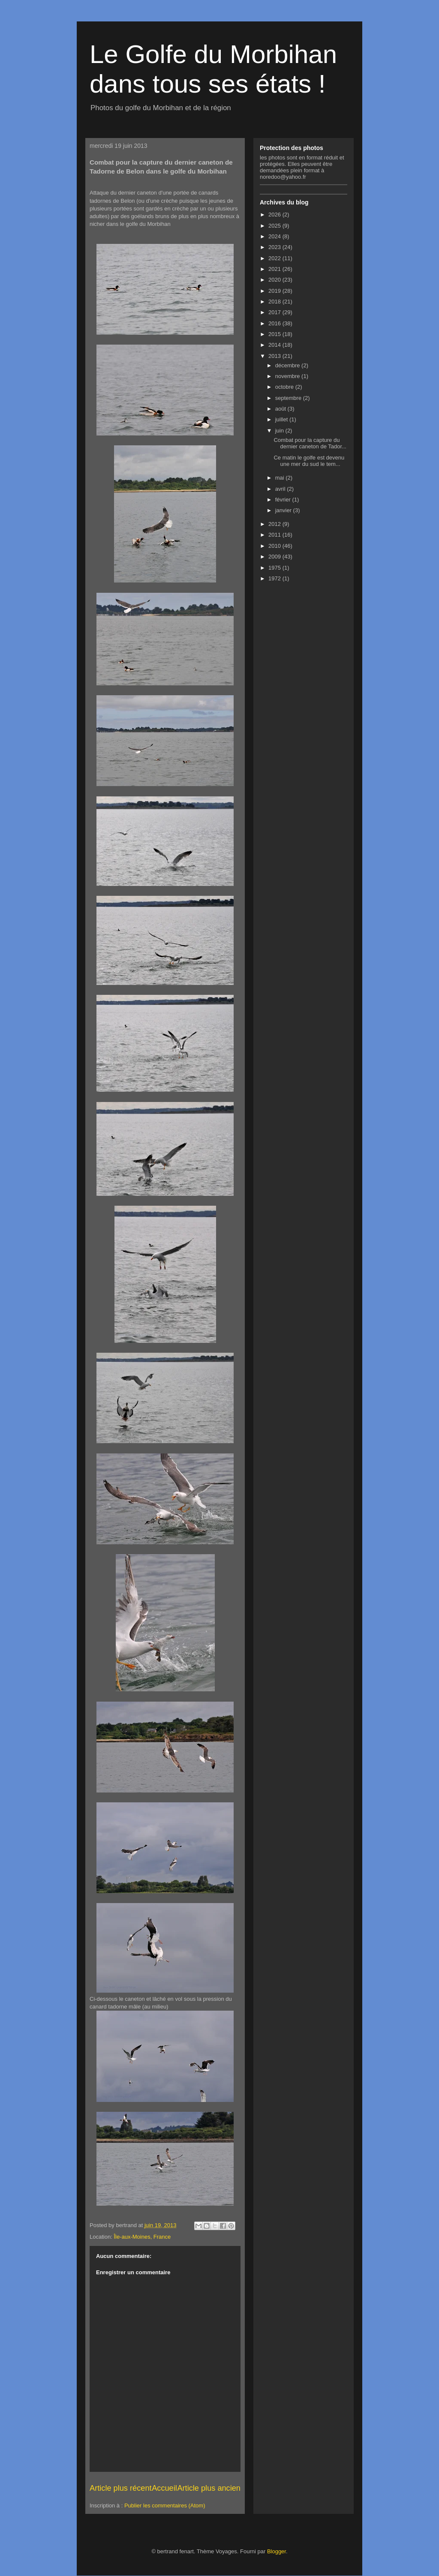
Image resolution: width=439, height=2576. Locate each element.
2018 (275, 301)
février (283, 499)
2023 (275, 247)
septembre (289, 398)
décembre (288, 365)
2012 (275, 524)
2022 (275, 258)
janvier (284, 510)
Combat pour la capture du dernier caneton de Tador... (310, 443)
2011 (275, 534)
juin (280, 430)
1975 (275, 567)
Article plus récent (121, 2488)
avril (281, 489)
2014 (275, 345)
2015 (275, 334)
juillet (282, 419)
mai (280, 477)
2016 (275, 323)
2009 (275, 556)
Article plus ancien (209, 2488)
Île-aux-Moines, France (142, 2237)
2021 (275, 269)
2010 (275, 546)
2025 (275, 225)
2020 (275, 279)
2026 (275, 214)
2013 (275, 356)
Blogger (276, 2551)
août (281, 408)
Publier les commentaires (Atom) (164, 2505)
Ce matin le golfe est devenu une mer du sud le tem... (309, 461)
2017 (275, 312)
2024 (275, 236)
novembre (288, 376)
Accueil (164, 2488)
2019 (275, 291)
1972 (275, 578)
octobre (285, 387)
